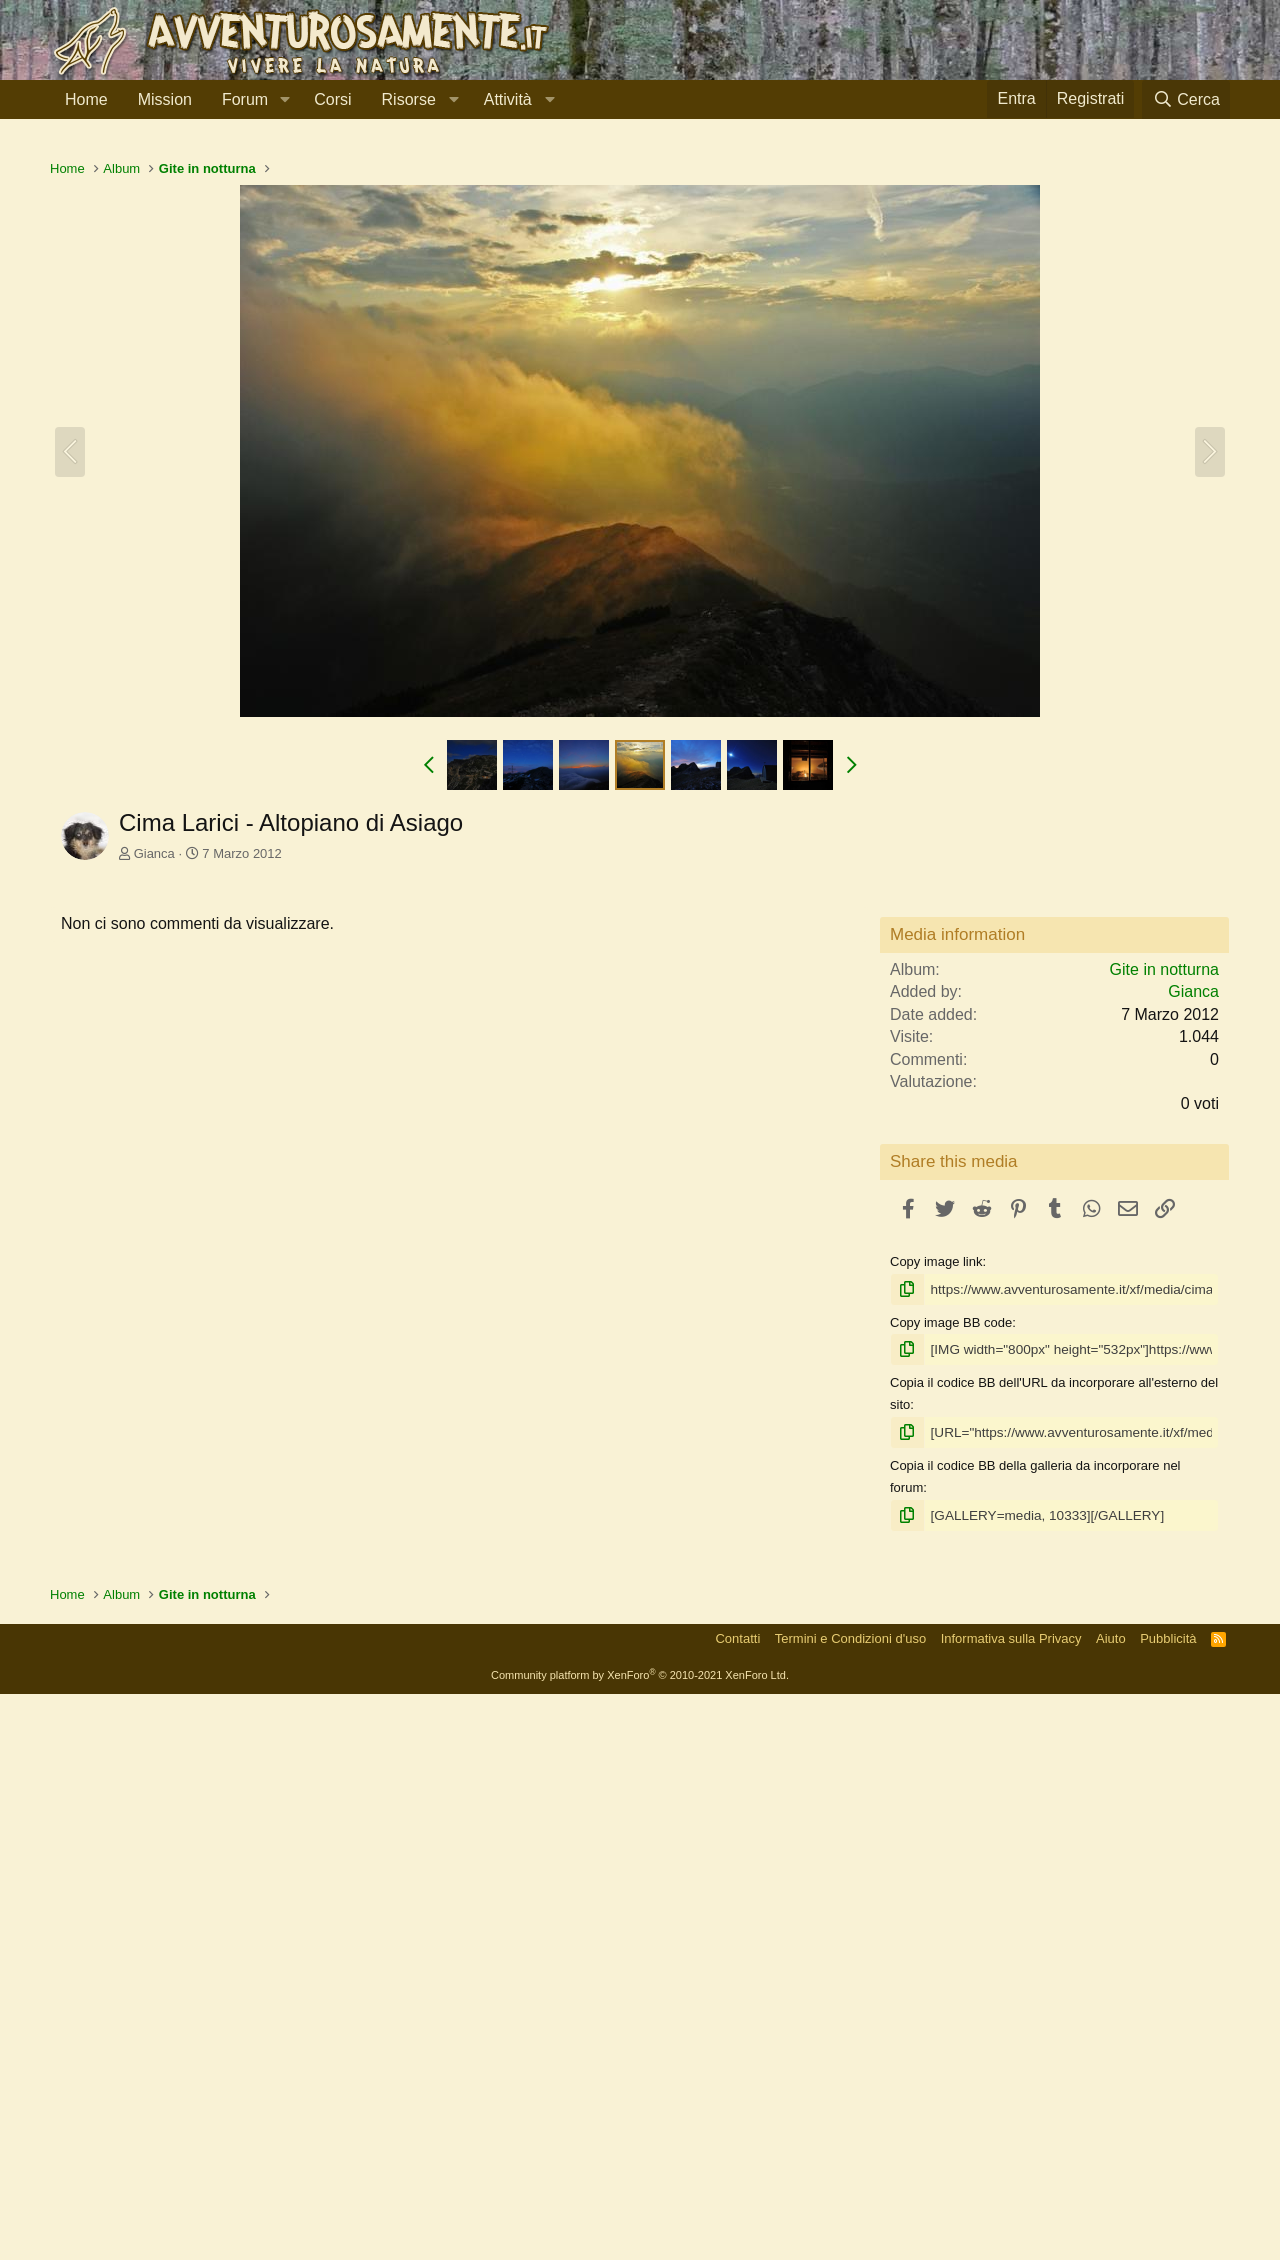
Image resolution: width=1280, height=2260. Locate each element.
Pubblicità (1168, 2205)
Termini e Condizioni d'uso (850, 2205)
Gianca (154, 1133)
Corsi (332, 99)
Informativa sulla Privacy (1011, 2205)
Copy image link (936, 1831)
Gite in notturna (1164, 1539)
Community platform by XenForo (640, 2242)
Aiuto (1111, 2205)
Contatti (737, 2205)
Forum (245, 99)
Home (86, 99)
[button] (284, 100)
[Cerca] (1186, 99)
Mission (165, 99)
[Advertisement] (640, 289)
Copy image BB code (951, 1891)
